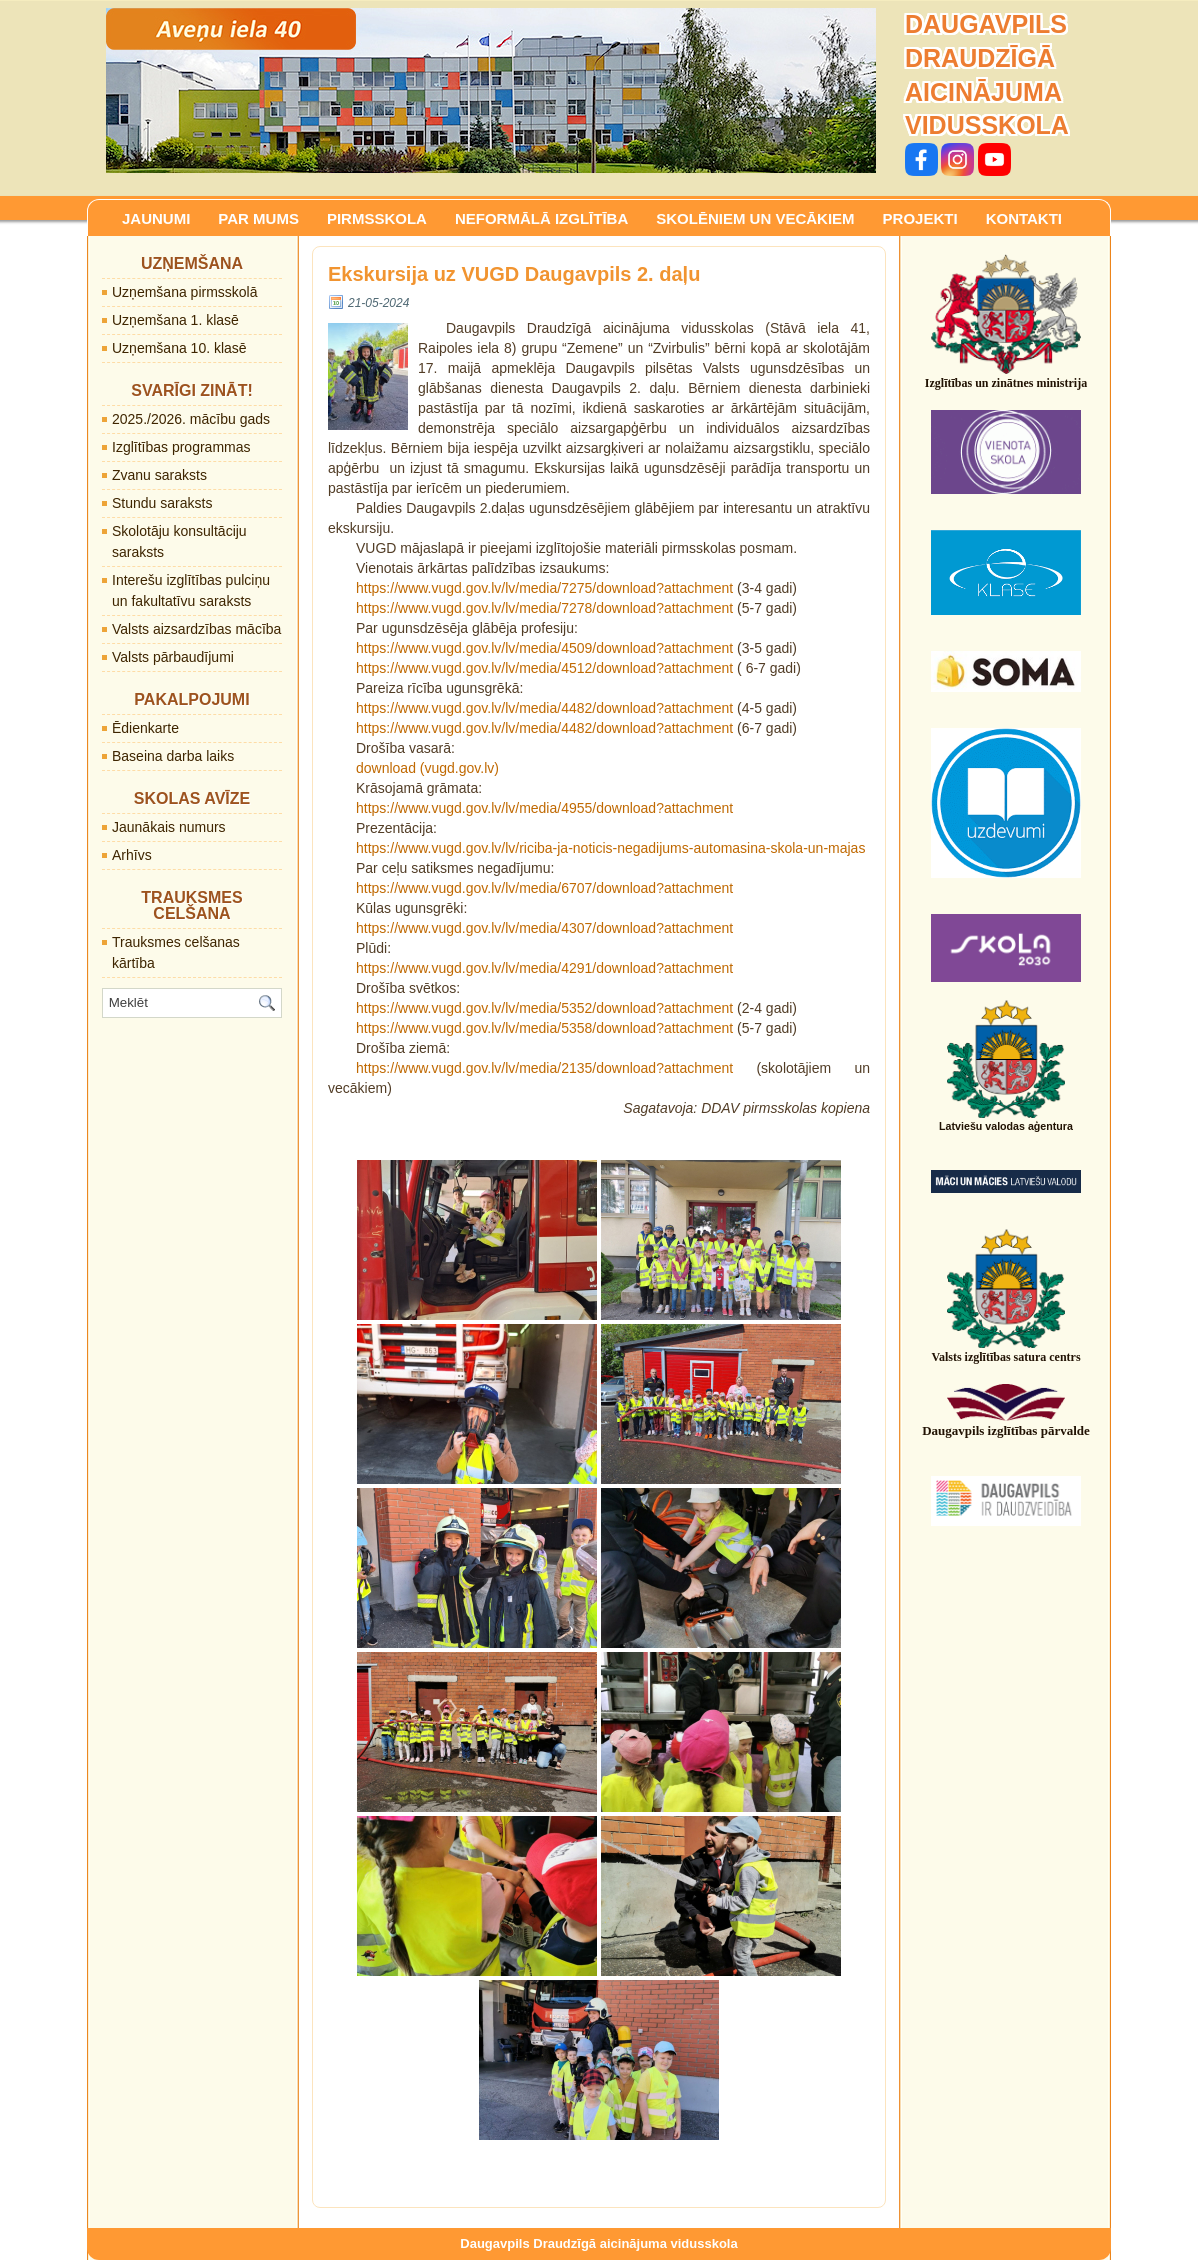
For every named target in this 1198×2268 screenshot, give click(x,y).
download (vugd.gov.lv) (427, 768)
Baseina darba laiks (173, 756)
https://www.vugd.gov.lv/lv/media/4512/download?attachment (544, 668)
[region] (491, 90)
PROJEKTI (920, 218)
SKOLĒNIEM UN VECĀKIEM (755, 218)
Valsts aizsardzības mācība (196, 629)
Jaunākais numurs (169, 827)
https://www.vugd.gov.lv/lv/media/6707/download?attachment (544, 888)
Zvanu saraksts (159, 475)
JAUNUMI (156, 218)
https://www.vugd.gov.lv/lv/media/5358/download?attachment (544, 1028)
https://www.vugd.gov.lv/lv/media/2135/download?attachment (544, 1068)
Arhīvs (132, 855)
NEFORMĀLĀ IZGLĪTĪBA (541, 218)
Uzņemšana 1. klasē (175, 320)
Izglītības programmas (181, 447)
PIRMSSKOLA (377, 218)
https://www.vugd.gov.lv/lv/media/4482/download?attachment (544, 708)
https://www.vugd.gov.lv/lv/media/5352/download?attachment (544, 1008)
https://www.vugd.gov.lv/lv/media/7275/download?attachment (544, 588)
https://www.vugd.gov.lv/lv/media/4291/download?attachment (544, 968)
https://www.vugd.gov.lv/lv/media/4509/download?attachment (544, 648)
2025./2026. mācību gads (191, 419)
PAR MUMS (258, 218)
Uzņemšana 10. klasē (179, 348)
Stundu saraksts (162, 503)
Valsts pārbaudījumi (173, 657)
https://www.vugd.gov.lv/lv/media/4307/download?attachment (544, 928)
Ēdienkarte (145, 728)
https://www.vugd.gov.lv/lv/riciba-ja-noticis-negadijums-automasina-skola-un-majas (610, 848)
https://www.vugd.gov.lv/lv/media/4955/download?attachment (544, 808)
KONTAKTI (1024, 218)
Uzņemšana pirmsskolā (185, 292)
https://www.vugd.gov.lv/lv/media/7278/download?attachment (544, 608)
